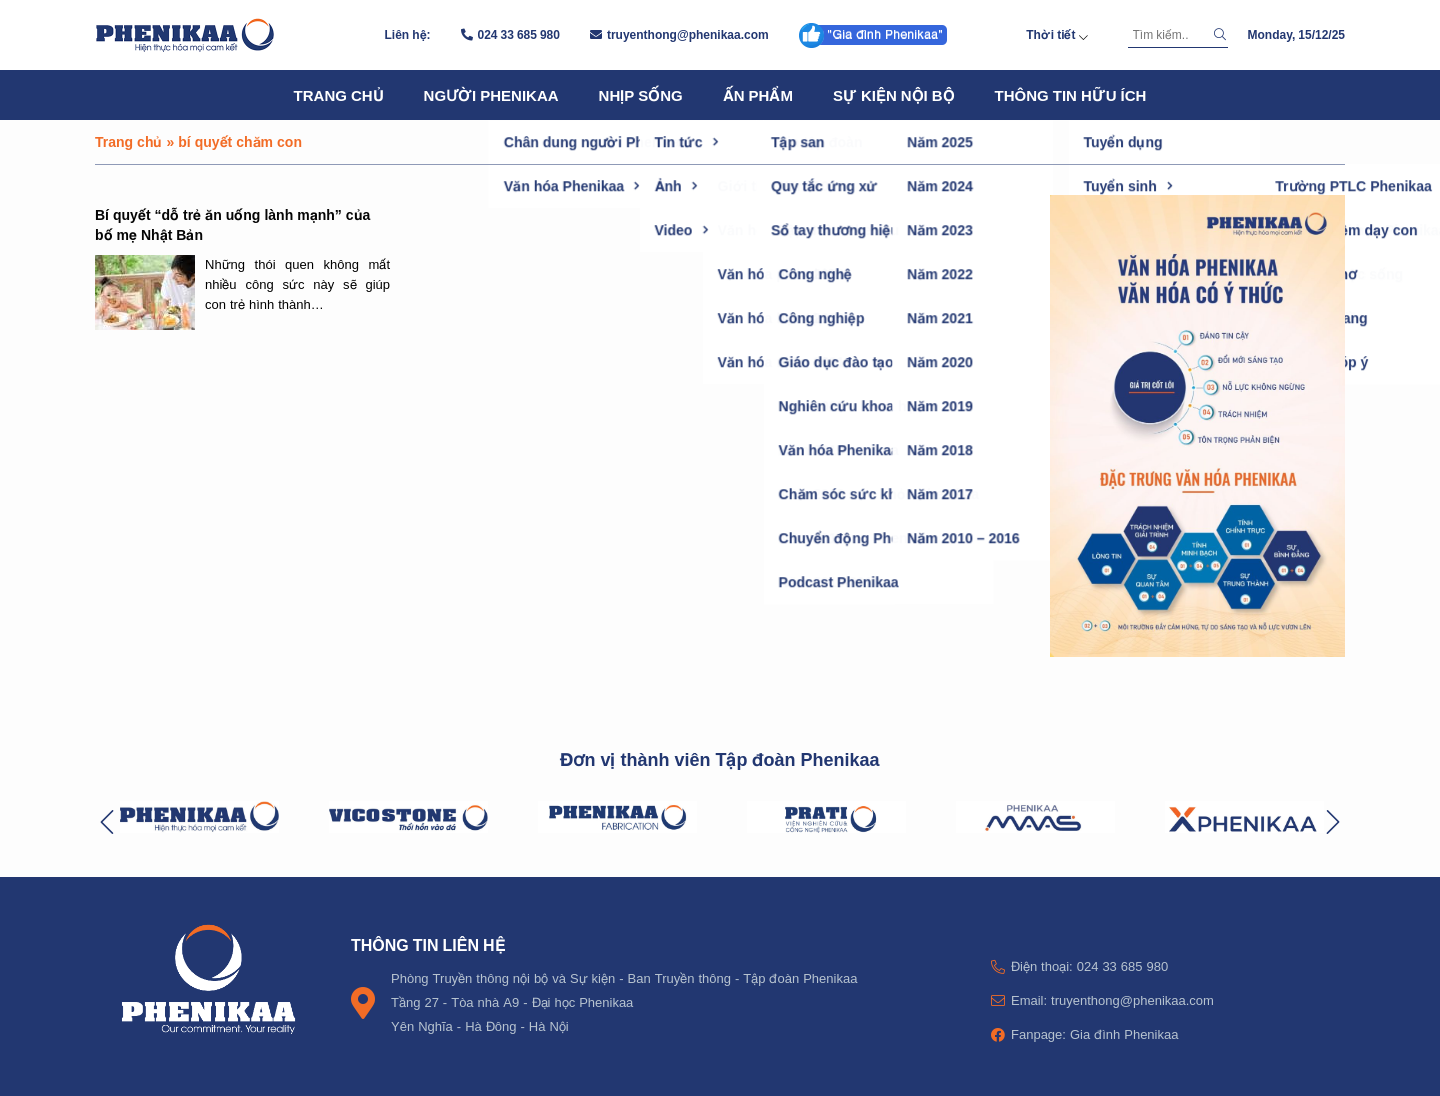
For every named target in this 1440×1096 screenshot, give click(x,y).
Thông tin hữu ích (1071, 95)
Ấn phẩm (758, 95)
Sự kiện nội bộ (894, 95)
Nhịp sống (641, 95)
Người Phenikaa (491, 95)
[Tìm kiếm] (1168, 35)
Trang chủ (339, 95)
